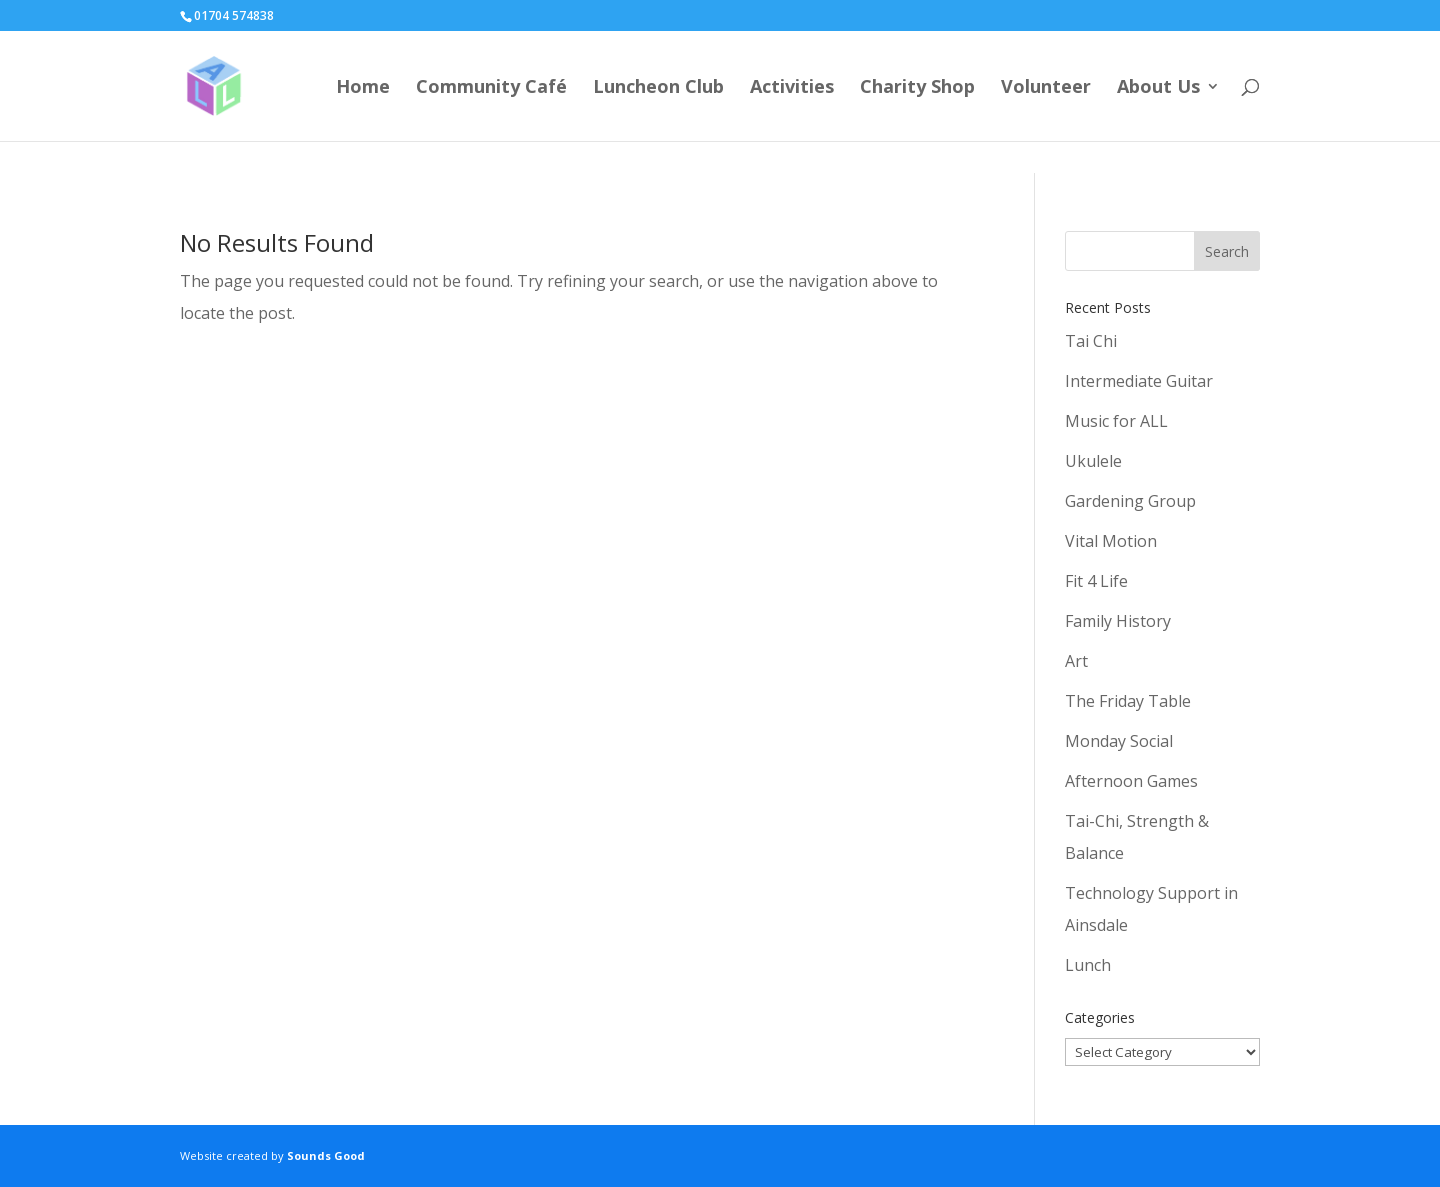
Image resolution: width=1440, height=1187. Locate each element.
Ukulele (1093, 461)
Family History (1118, 621)
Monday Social (1119, 741)
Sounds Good (326, 1155)
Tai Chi (1091, 341)
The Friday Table (1128, 701)
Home (363, 88)
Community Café (491, 88)
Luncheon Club (658, 88)
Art (1076, 661)
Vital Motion (1111, 541)
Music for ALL (1116, 421)
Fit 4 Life (1096, 581)
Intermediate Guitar (1139, 381)
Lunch (1088, 965)
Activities (792, 88)
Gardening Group (1130, 501)
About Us (1158, 88)
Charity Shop (917, 88)
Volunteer (1046, 88)
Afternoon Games (1131, 781)
